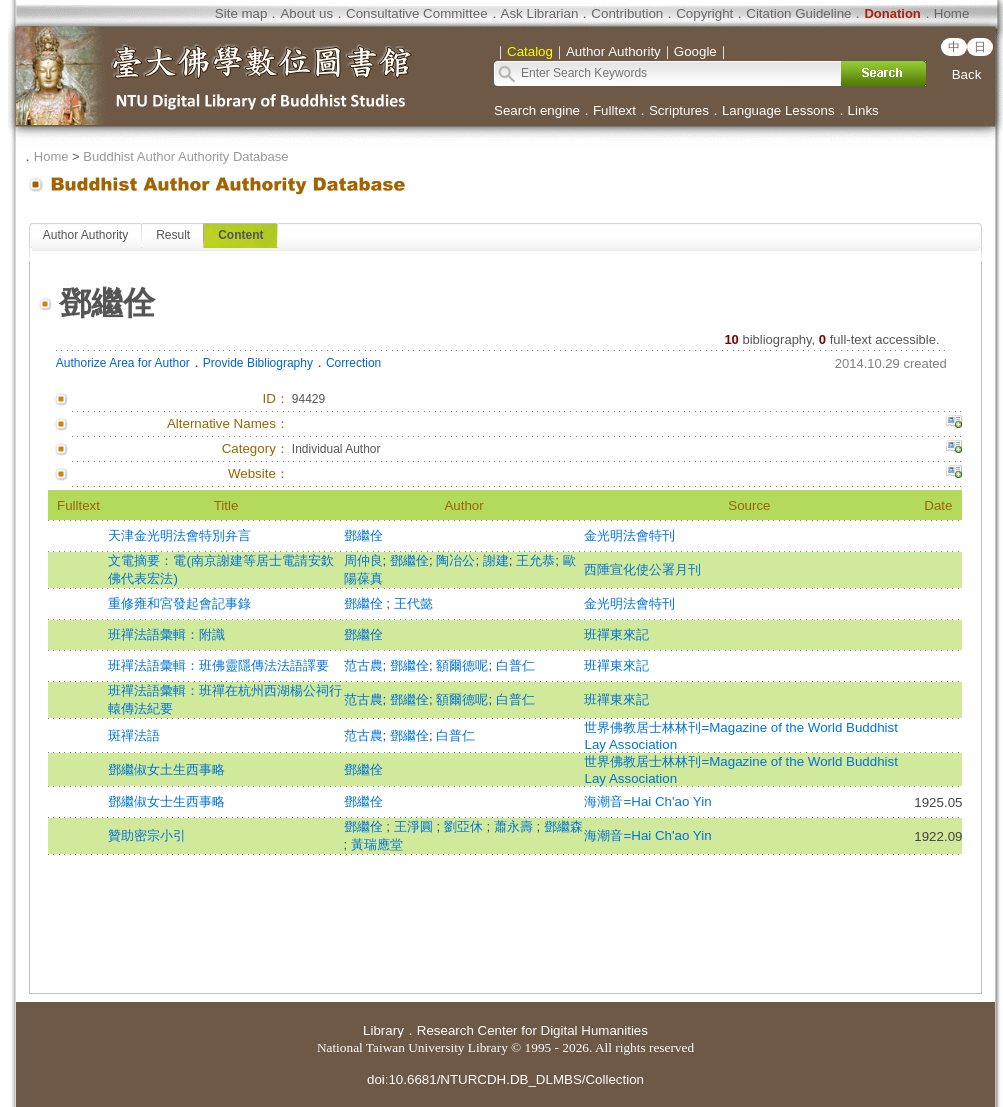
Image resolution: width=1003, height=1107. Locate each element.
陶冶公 (455, 560)
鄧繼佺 (363, 535)
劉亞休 (465, 826)
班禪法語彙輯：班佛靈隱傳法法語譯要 (218, 665)
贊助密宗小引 (147, 835)
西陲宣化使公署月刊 (642, 569)
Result (173, 235)
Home (952, 13)
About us (306, 13)
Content (240, 235)
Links (863, 110)
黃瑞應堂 (377, 844)
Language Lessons (778, 110)
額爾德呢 (462, 665)
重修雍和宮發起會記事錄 (179, 603)
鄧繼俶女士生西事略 (166, 801)
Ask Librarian (540, 13)
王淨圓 (415, 826)
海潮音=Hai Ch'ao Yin (647, 801)
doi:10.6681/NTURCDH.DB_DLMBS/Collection (505, 1079)
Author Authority (85, 235)
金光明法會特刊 (629, 535)
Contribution (627, 13)
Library (383, 1030)
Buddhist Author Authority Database (185, 156)
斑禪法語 (134, 735)
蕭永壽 (515, 826)
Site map (241, 13)
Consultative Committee (416, 13)
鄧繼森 (563, 826)
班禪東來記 (616, 634)
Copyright (704, 13)
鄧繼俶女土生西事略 (166, 769)
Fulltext (614, 110)
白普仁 (515, 665)
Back (967, 74)
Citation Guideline (798, 13)
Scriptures (679, 110)
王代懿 (413, 603)
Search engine (537, 110)
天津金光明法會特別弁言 (179, 535)
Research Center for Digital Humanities (532, 1030)
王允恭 (535, 560)
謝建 (496, 560)
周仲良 (363, 560)
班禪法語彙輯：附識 (166, 634)
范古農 (363, 665)
